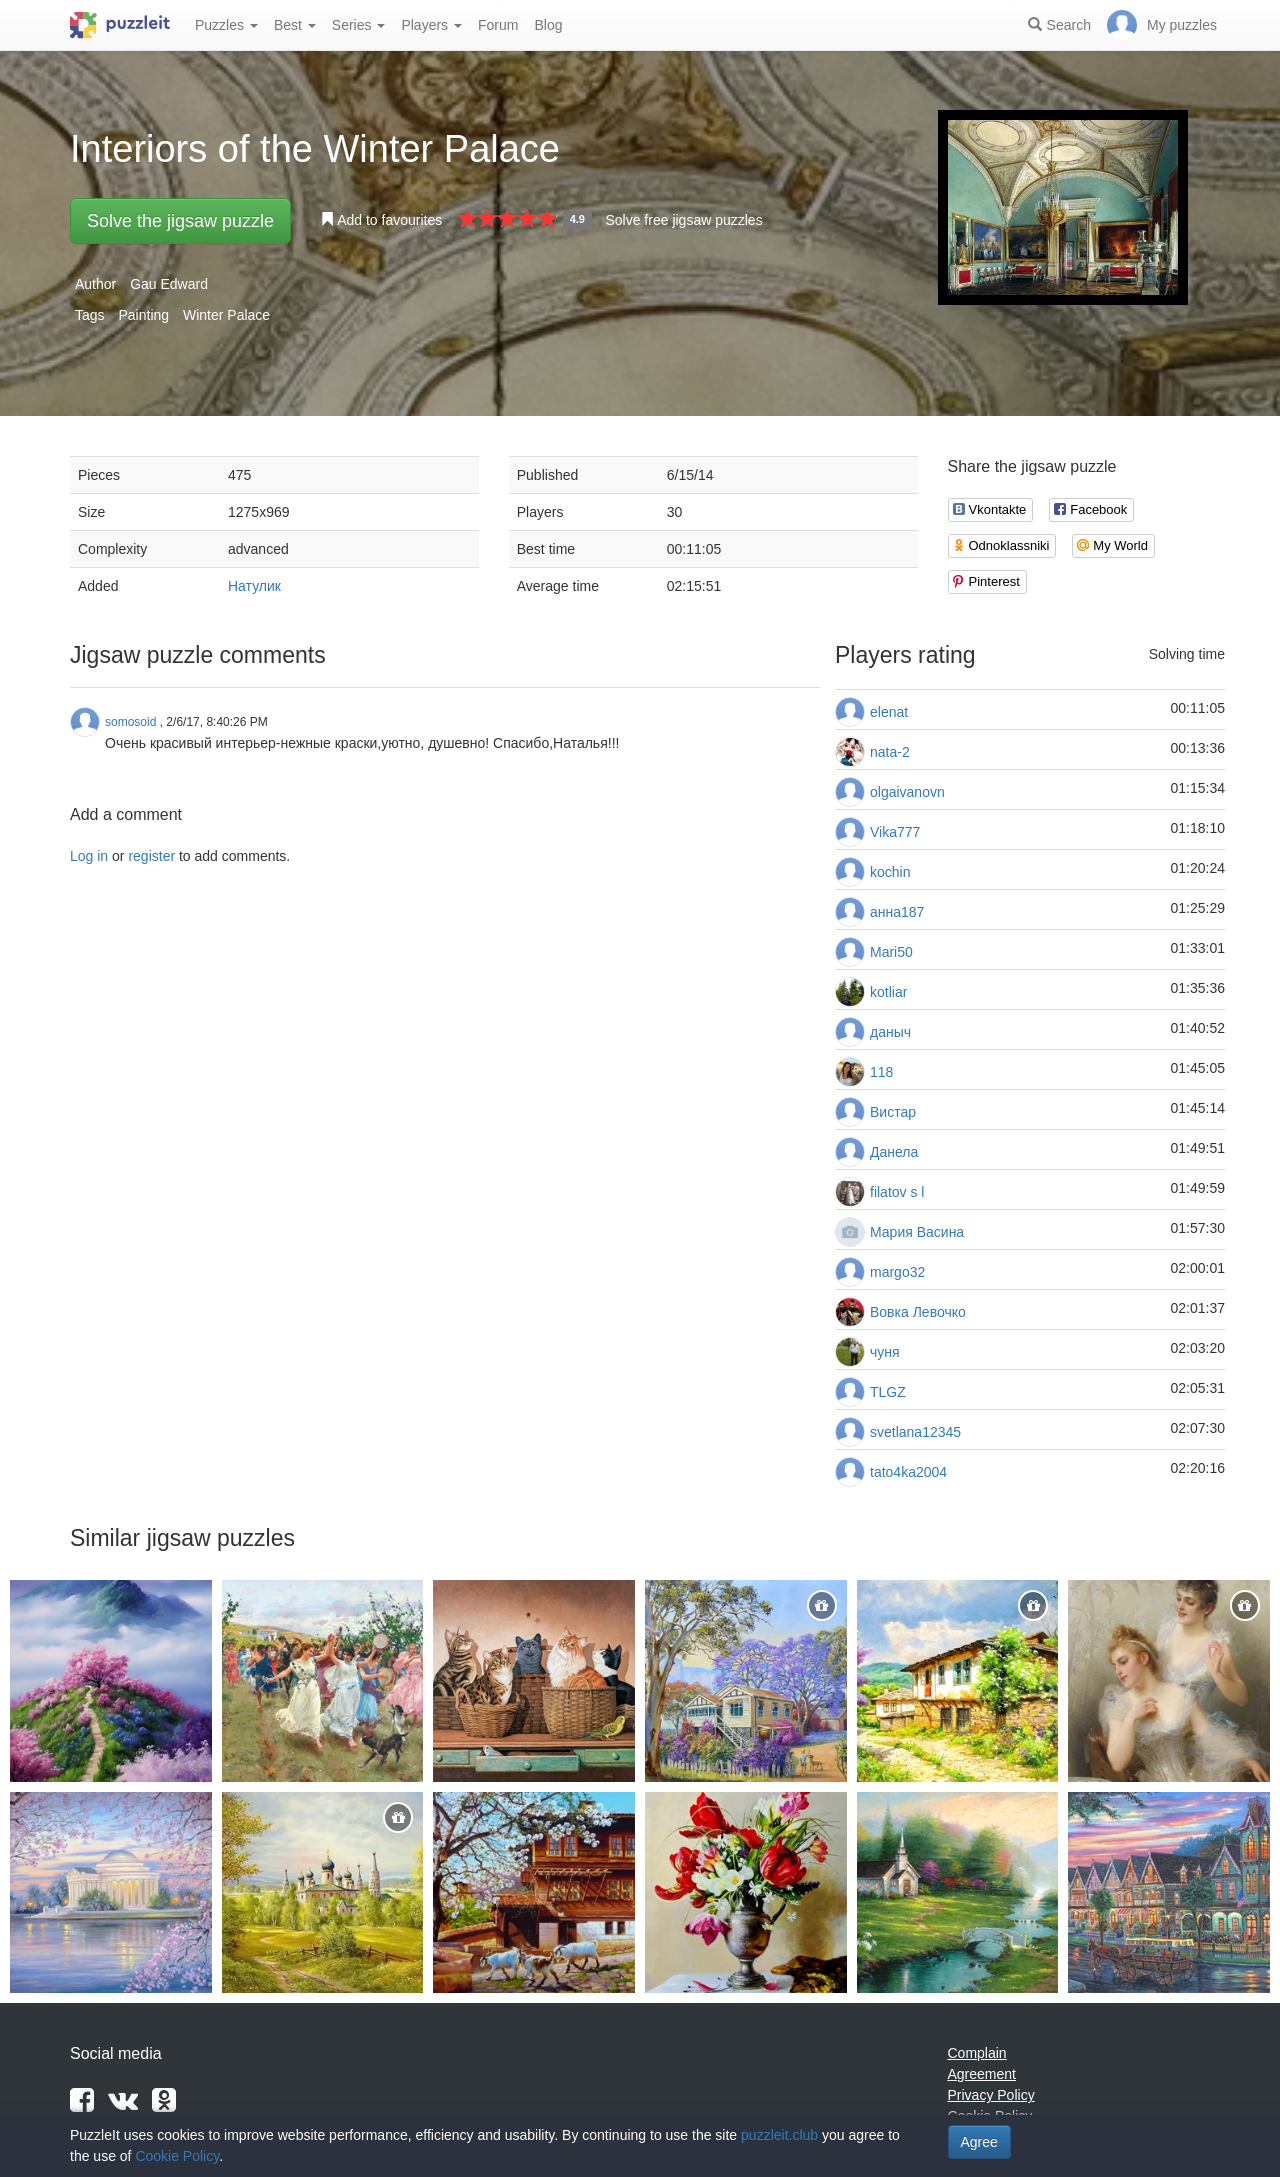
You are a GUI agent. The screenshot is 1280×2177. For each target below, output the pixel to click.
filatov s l (897, 1192)
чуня (885, 1352)
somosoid (130, 722)
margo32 (897, 1272)
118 (881, 1072)
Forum (498, 25)
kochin (890, 872)
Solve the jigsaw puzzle (180, 221)
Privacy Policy (991, 2095)
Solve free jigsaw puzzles (683, 220)
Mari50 (891, 952)
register (151, 856)
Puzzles (226, 25)
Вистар (893, 1112)
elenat (889, 712)
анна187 (897, 912)
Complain (977, 2053)
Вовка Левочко (918, 1312)
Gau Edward (169, 284)
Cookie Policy (177, 2156)
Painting (143, 315)
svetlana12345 (915, 1432)
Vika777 (895, 832)
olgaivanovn (907, 792)
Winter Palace (226, 315)
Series (359, 25)
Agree (979, 2142)
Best (295, 25)
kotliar (888, 992)
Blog (548, 25)
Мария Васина (917, 1232)
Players (431, 25)
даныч (890, 1032)
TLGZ (888, 1392)
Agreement (982, 2074)
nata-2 (890, 752)
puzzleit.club (779, 2135)
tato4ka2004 (908, 1472)
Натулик (254, 586)
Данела (894, 1152)
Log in (89, 856)
